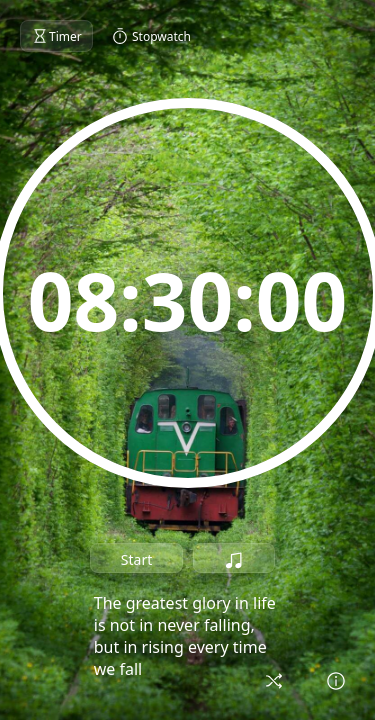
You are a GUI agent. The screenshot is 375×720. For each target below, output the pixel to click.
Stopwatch (151, 36)
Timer (56, 36)
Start (136, 559)
